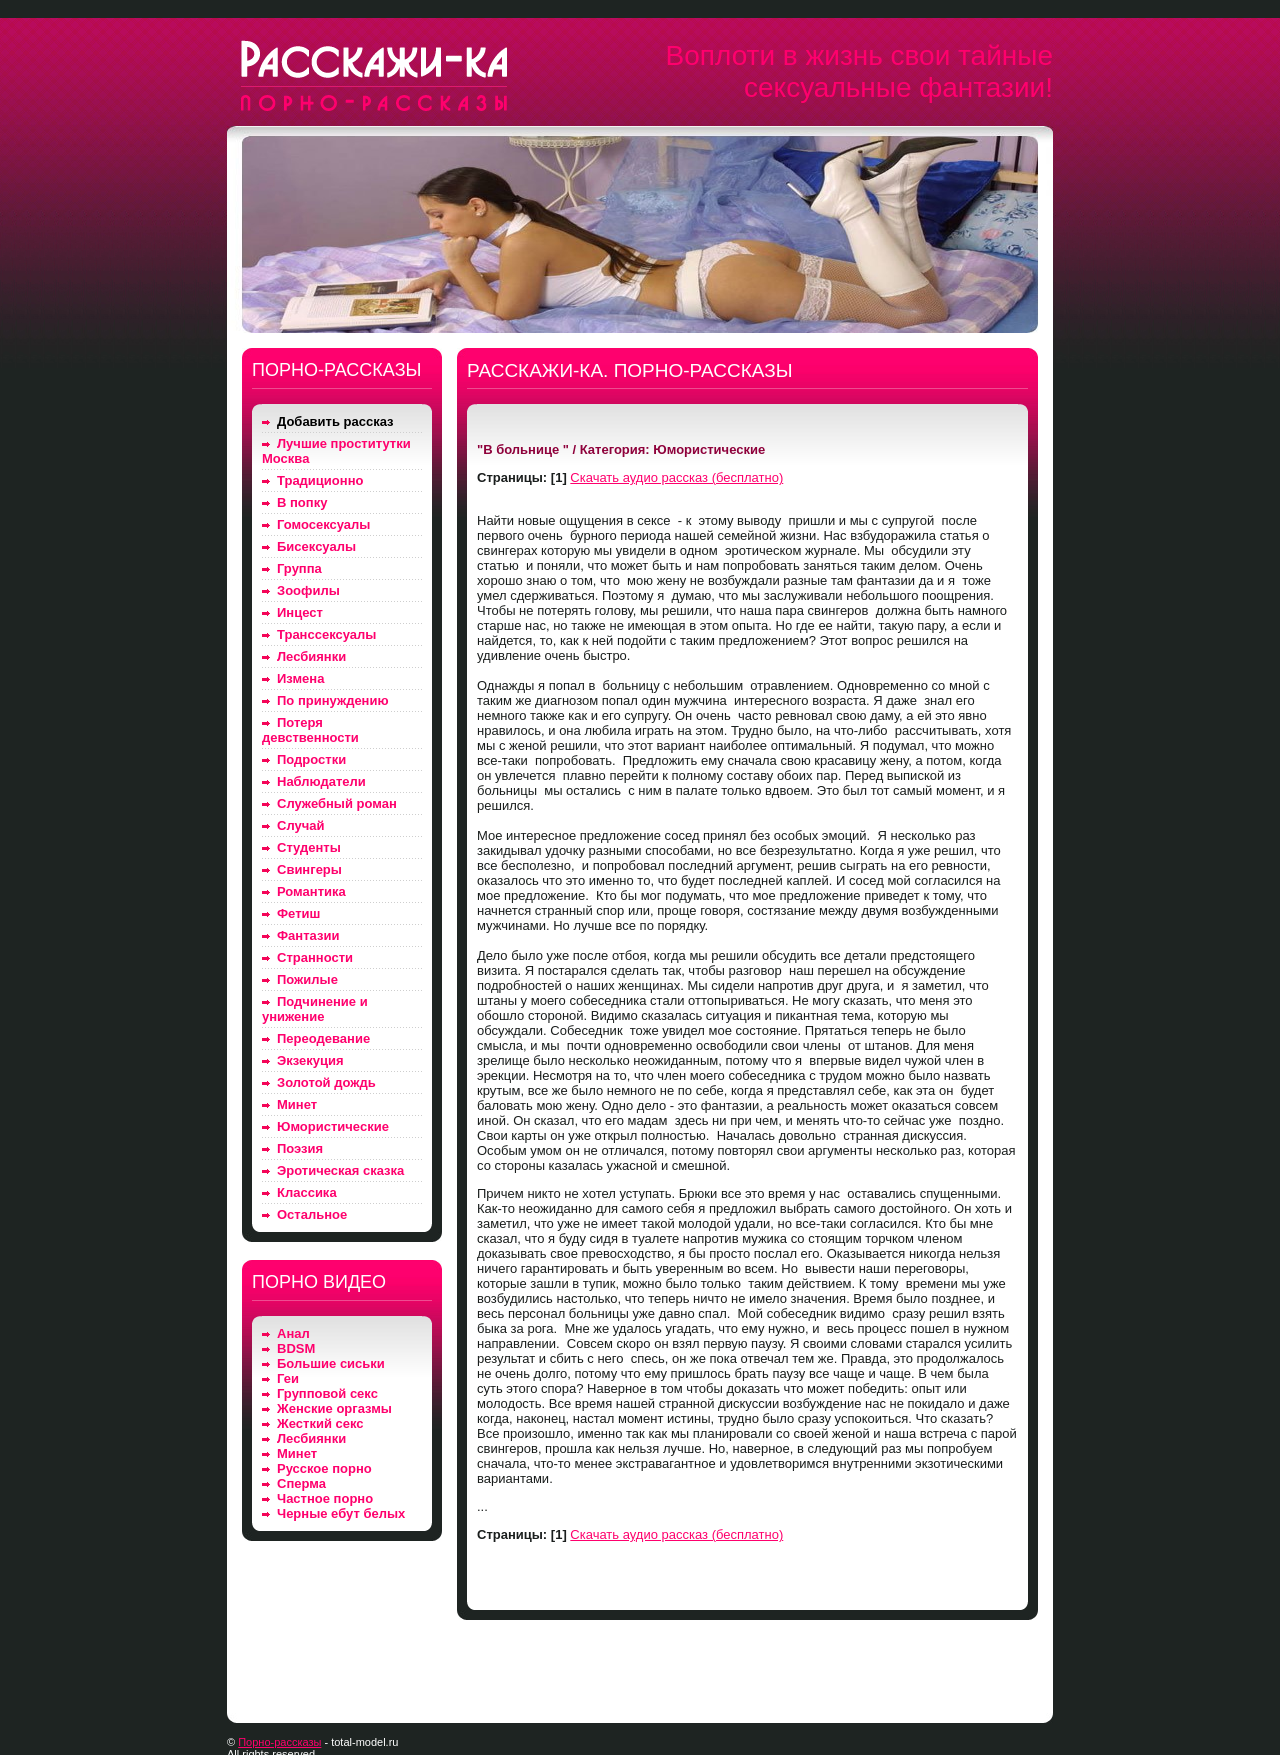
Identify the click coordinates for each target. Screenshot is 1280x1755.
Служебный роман (337, 803)
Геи (288, 1378)
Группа (299, 568)
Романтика (311, 891)
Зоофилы (308, 590)
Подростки (311, 759)
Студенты (309, 847)
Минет (297, 1104)
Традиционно (320, 480)
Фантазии (308, 935)
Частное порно (325, 1498)
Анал (293, 1333)
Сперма (301, 1483)
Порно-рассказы (279, 1742)
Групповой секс (327, 1393)
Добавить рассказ (335, 421)
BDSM (296, 1348)
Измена (300, 678)
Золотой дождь (326, 1082)
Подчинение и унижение (315, 1009)
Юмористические (333, 1126)
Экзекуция (310, 1060)
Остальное (312, 1214)
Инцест (300, 612)
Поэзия (300, 1148)
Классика (307, 1192)
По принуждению (333, 700)
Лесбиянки (311, 656)
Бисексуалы (316, 546)
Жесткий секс (320, 1423)
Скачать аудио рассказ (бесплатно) (676, 477)
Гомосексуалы (323, 524)
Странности (315, 957)
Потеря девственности (310, 730)
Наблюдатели (321, 781)
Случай (300, 825)
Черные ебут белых (341, 1513)
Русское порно (324, 1468)
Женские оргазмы (334, 1408)
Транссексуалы (326, 634)
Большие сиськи (331, 1363)
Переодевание (323, 1038)
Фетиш (298, 913)
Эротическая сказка (340, 1170)
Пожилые (307, 979)
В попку (302, 502)
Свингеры (309, 869)
